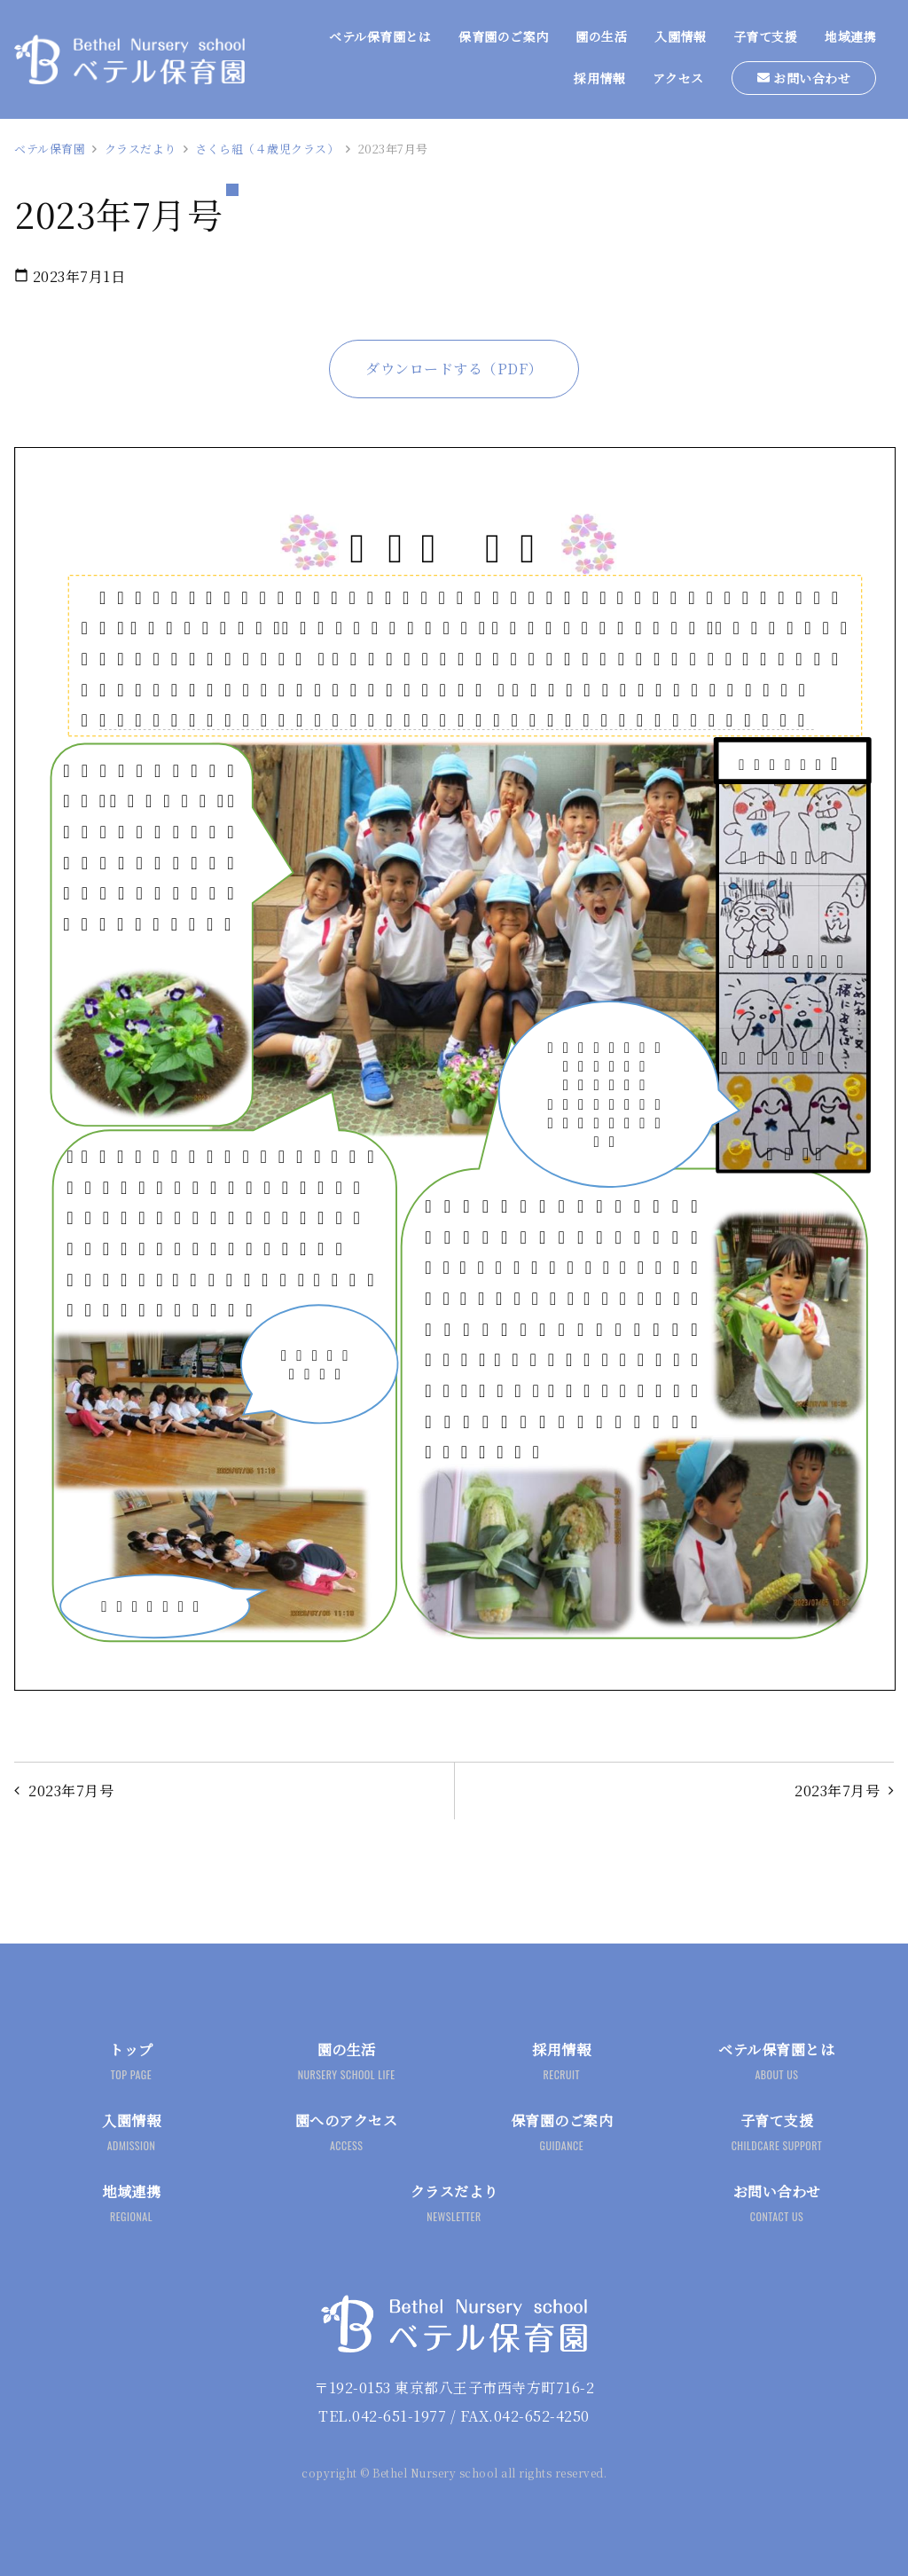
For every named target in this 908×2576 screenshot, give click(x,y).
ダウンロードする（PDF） (454, 368)
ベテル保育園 (49, 148)
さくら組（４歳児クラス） (267, 148)
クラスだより (140, 148)
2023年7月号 (837, 1790)
